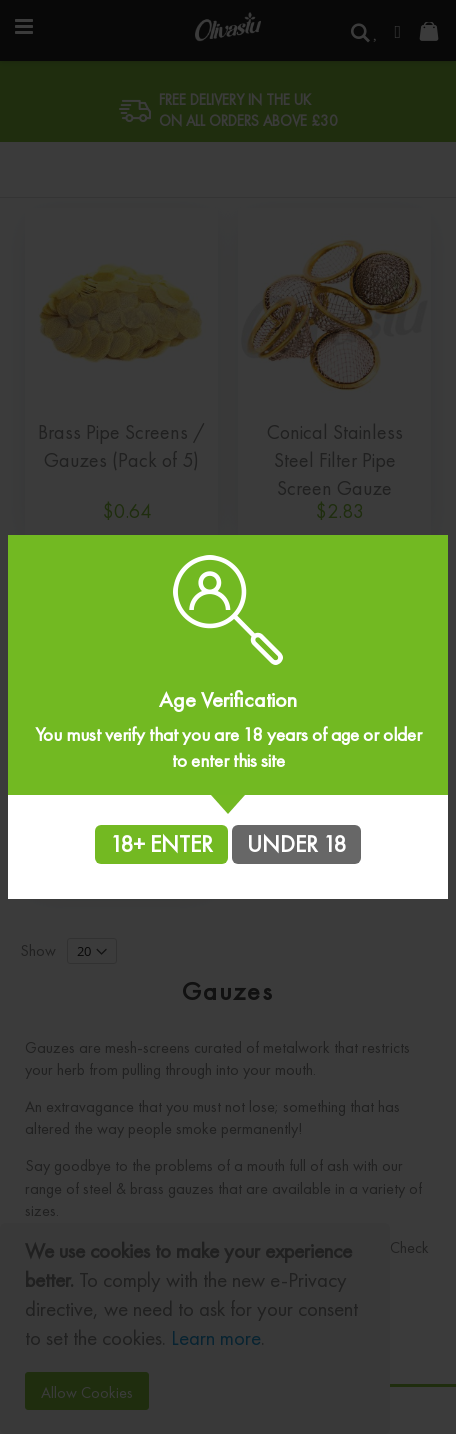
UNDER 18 (296, 844)
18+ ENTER (161, 844)
